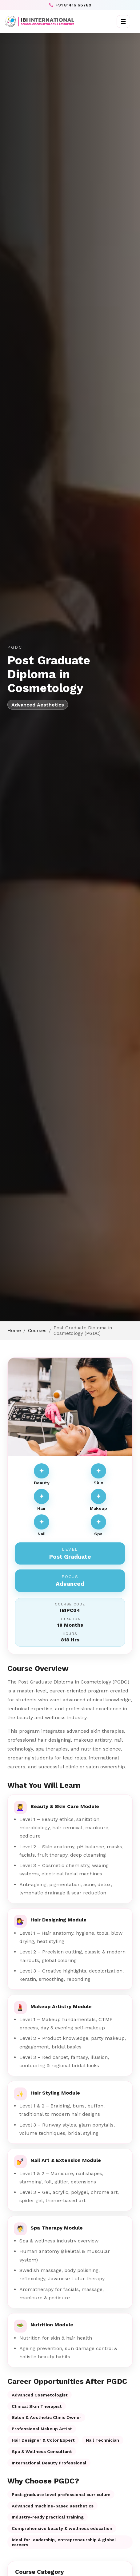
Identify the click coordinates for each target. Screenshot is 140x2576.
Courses (37, 1330)
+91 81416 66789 (70, 4)
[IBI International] (39, 21)
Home (14, 1330)
